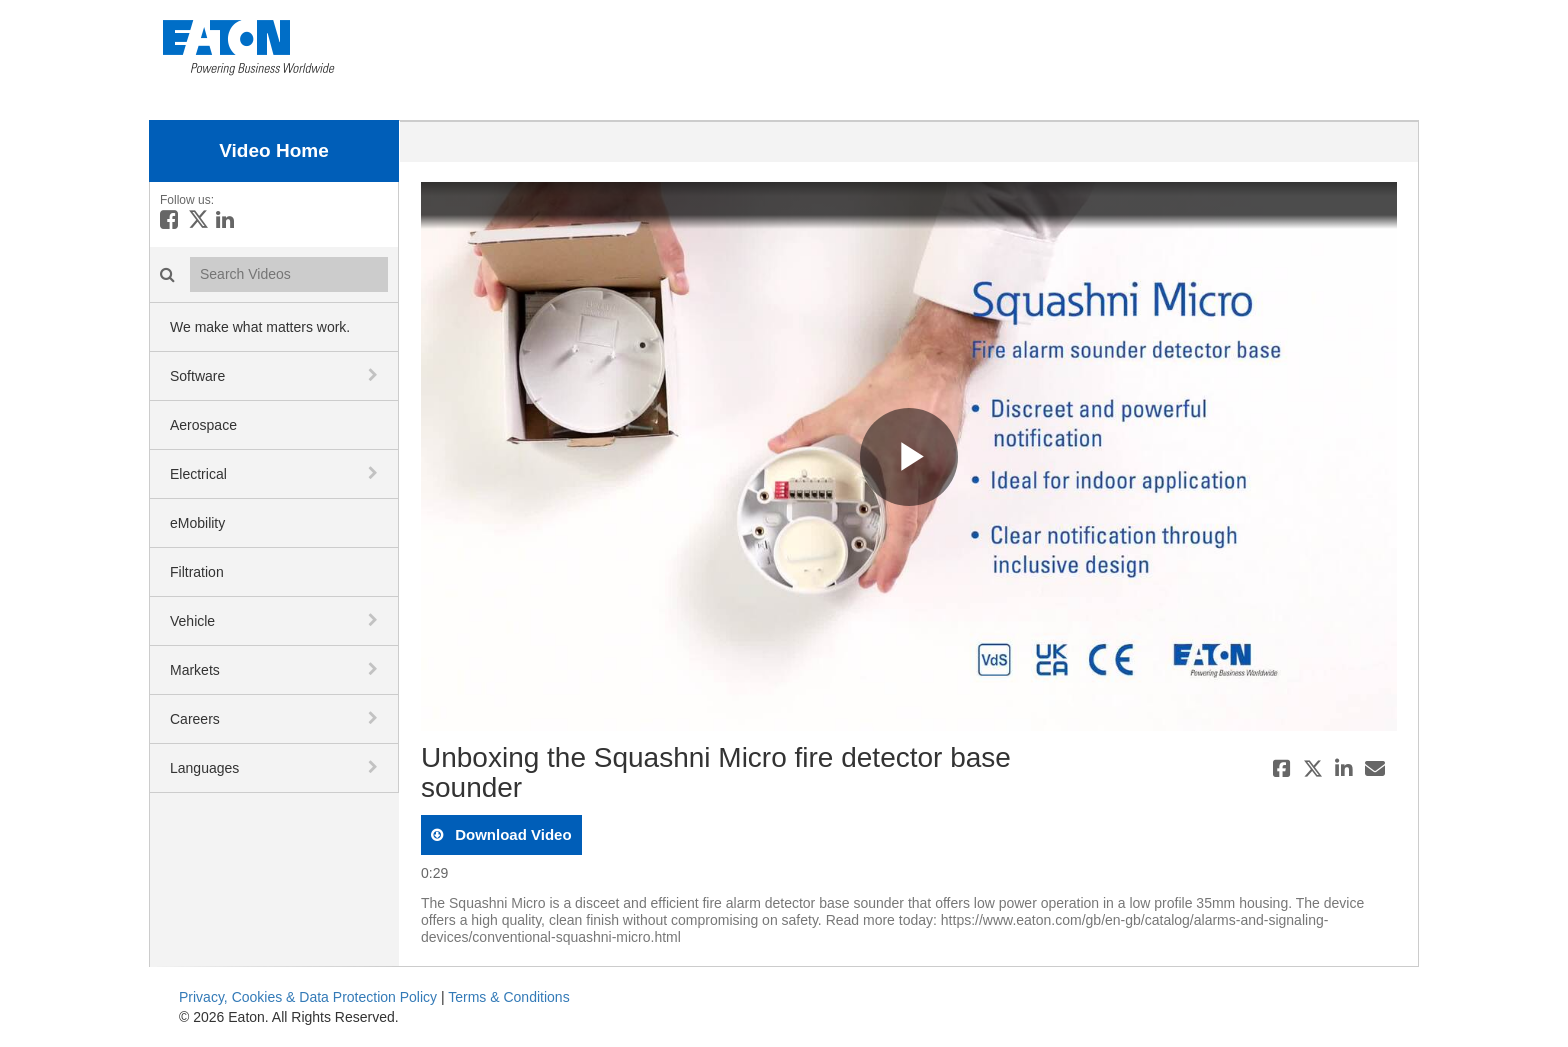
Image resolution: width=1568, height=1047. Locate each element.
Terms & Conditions (508, 997)
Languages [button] (204, 768)
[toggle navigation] (375, 375)
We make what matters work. (260, 327)
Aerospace (203, 425)
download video (511, 834)
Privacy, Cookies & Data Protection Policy (308, 997)
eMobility (197, 523)
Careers (195, 719)
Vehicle (192, 621)
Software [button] (197, 376)
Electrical (198, 474)
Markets (195, 670)
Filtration (197, 572)
